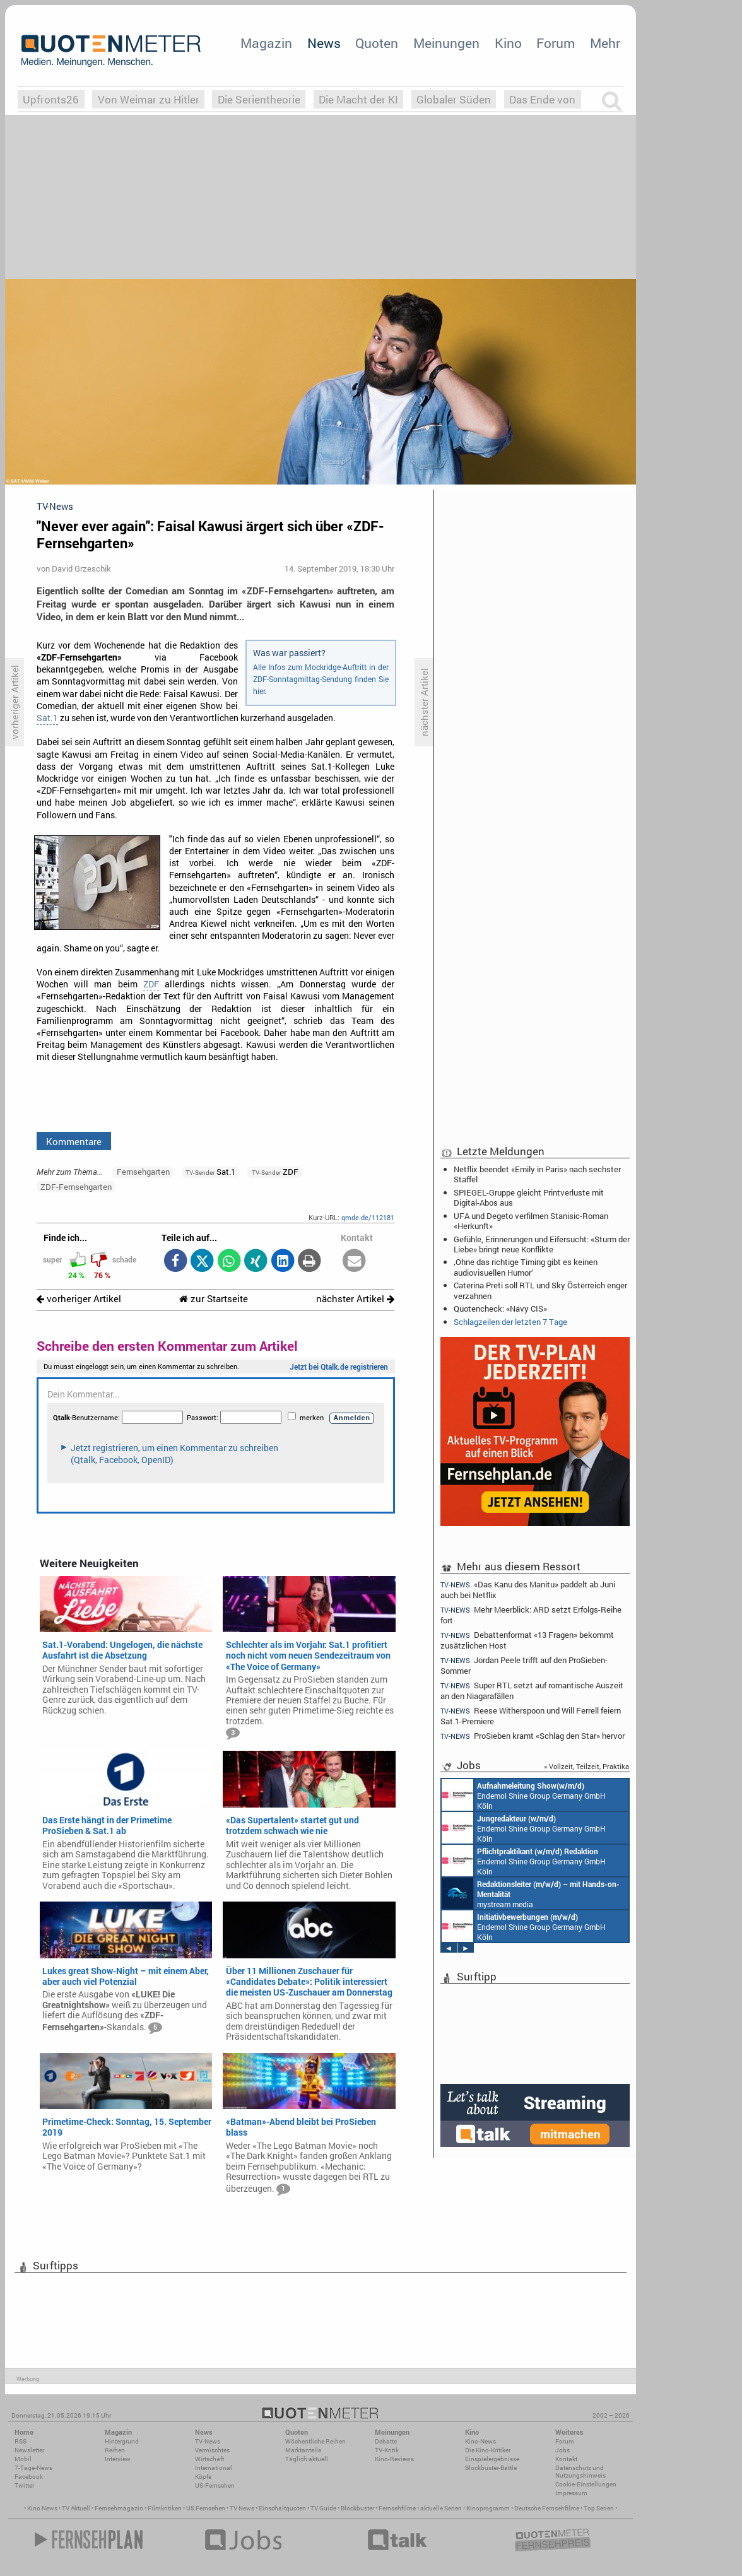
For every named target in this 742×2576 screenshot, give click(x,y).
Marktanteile (303, 2450)
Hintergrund (122, 2441)
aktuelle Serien (441, 2508)
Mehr (605, 43)
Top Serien (599, 2508)
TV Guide (323, 2508)
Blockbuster (357, 2508)
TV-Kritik (387, 2450)
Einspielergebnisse (492, 2459)
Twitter (24, 2485)
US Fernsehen (205, 2508)
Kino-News (480, 2441)
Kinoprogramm (488, 2508)
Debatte (386, 2441)
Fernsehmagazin (119, 2508)
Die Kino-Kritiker (487, 2450)
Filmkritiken (165, 2508)
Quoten (376, 43)
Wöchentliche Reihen (315, 2441)
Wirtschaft (209, 2459)
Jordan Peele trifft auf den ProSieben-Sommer (524, 1665)
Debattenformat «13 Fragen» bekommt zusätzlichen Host (527, 1640)
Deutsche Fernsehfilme (546, 2508)
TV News (242, 2508)
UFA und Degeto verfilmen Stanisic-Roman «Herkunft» (531, 1221)
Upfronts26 (51, 99)
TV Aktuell (76, 2508)
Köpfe (203, 2477)
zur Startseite (213, 1299)
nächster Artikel (355, 1299)
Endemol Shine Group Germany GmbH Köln (524, 1795)
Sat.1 (47, 718)
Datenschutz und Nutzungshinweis (580, 2471)
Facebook (29, 2477)
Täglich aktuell (306, 2459)
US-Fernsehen (215, 2485)
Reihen (115, 2450)
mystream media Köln (531, 1893)
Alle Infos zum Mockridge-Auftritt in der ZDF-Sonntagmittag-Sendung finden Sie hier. (321, 679)
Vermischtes (212, 2450)
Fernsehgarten (143, 1172)
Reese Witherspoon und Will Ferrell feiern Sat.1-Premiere (530, 1715)
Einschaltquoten (282, 2508)
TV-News (207, 2441)
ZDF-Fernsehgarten (76, 1187)
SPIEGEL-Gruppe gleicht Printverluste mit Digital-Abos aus (529, 1197)
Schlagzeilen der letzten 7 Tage (510, 1321)
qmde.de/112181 (367, 1217)
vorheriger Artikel (79, 1299)
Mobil (23, 2459)
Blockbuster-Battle (491, 2468)
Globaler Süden (453, 99)
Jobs (562, 2450)
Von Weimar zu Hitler (148, 99)
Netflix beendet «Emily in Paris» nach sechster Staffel (537, 1174)
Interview (118, 2459)
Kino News (42, 2508)
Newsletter (29, 2450)
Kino (508, 43)
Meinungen (446, 43)
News (324, 43)
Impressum (571, 2493)
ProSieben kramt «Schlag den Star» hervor (532, 1736)
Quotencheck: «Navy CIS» (500, 1308)
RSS (20, 2441)
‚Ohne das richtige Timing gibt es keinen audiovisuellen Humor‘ (526, 1267)
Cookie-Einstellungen (585, 2484)
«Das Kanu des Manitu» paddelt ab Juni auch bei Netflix (527, 1589)
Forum (555, 43)
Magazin (266, 43)
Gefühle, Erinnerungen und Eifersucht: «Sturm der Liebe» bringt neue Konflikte (542, 1244)
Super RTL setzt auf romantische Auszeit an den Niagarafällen (531, 1690)
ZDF (151, 984)
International (213, 2468)
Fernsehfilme (397, 2508)
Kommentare (74, 1141)
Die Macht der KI (358, 99)
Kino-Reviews (394, 2459)
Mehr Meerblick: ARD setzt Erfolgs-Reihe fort (530, 1614)
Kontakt (566, 2459)
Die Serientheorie (259, 99)
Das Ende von (542, 99)
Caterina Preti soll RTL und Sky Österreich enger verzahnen (540, 1290)
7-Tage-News (33, 2468)
